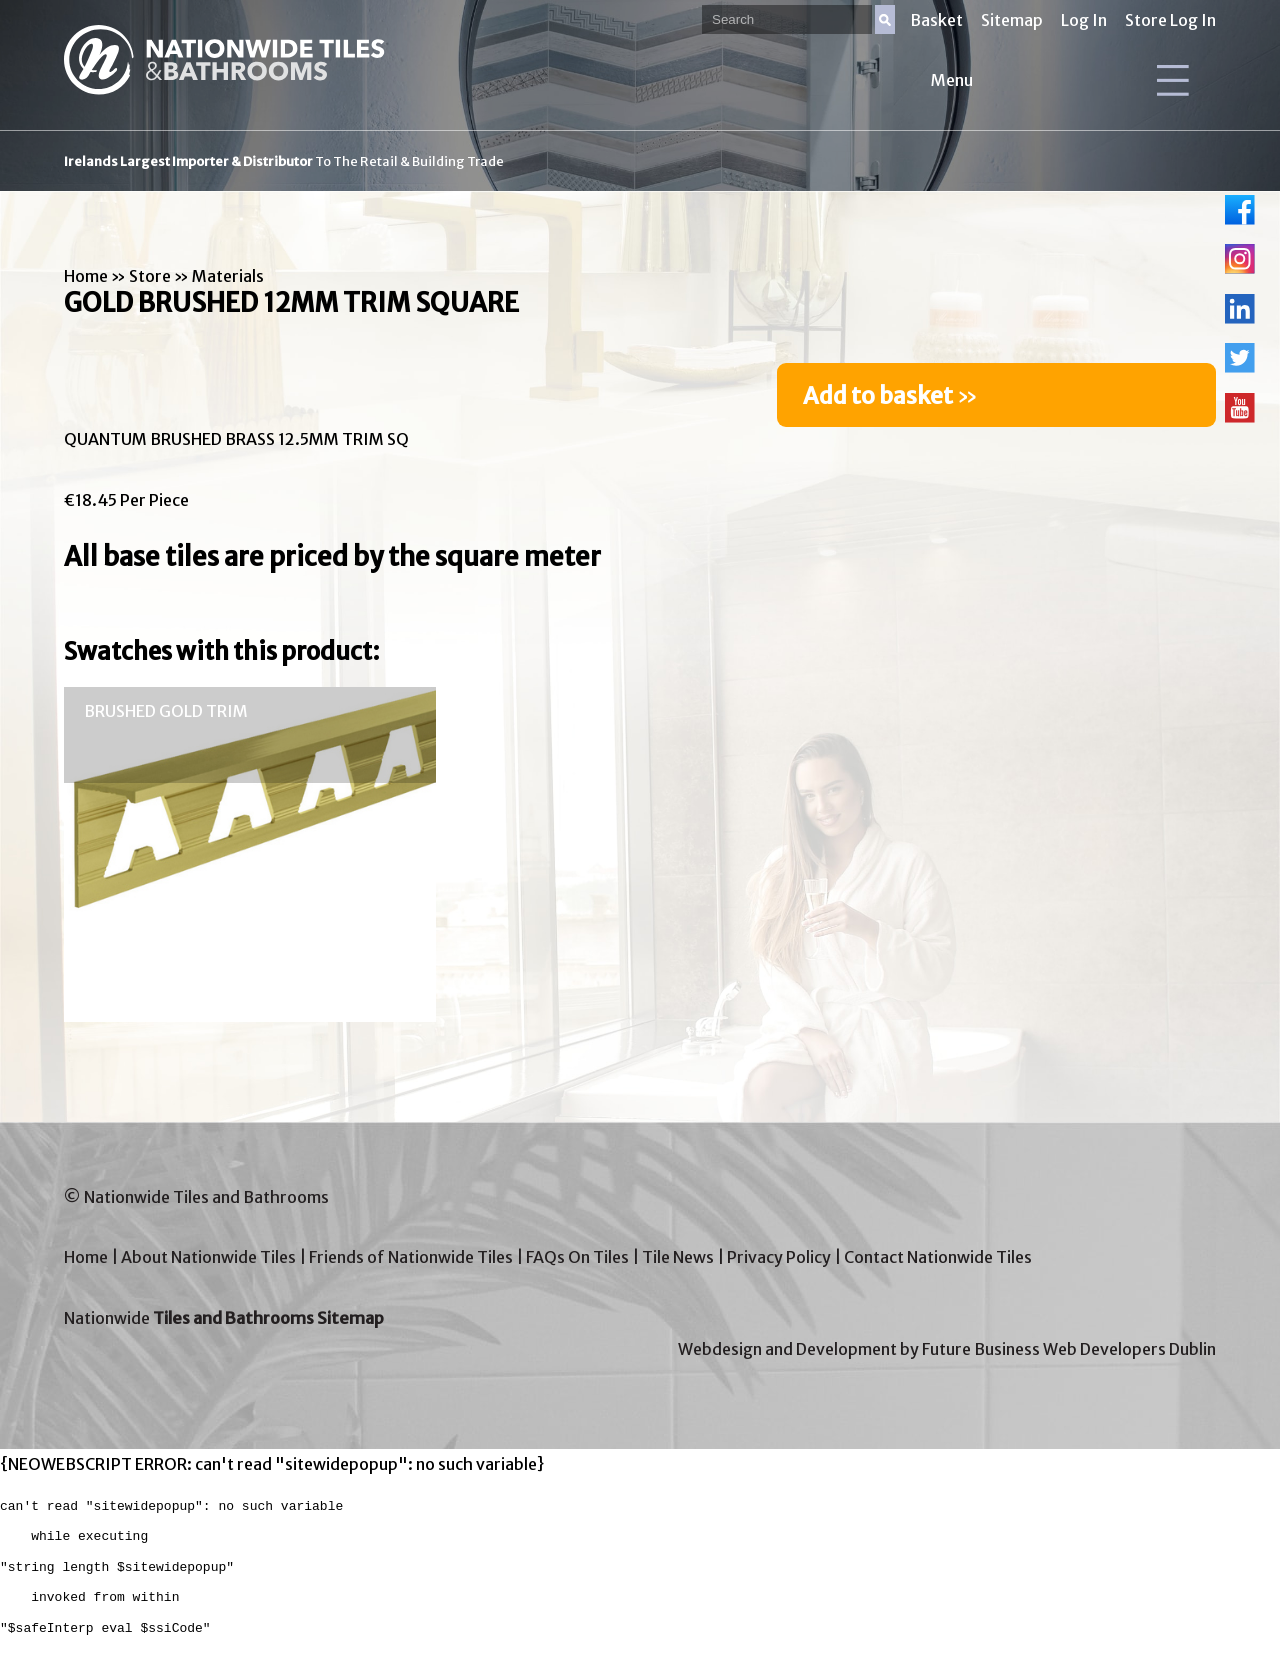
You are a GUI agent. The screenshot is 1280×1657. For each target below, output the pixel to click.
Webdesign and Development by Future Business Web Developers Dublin (947, 1349)
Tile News (678, 1257)
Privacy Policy (779, 1257)
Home (86, 276)
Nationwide (224, 1318)
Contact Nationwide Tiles (938, 1257)
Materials (228, 276)
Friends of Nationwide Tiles (411, 1257)
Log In (1084, 20)
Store (150, 276)
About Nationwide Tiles (208, 1257)
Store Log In (1170, 20)
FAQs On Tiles (577, 1257)
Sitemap (1012, 20)
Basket (936, 20)
